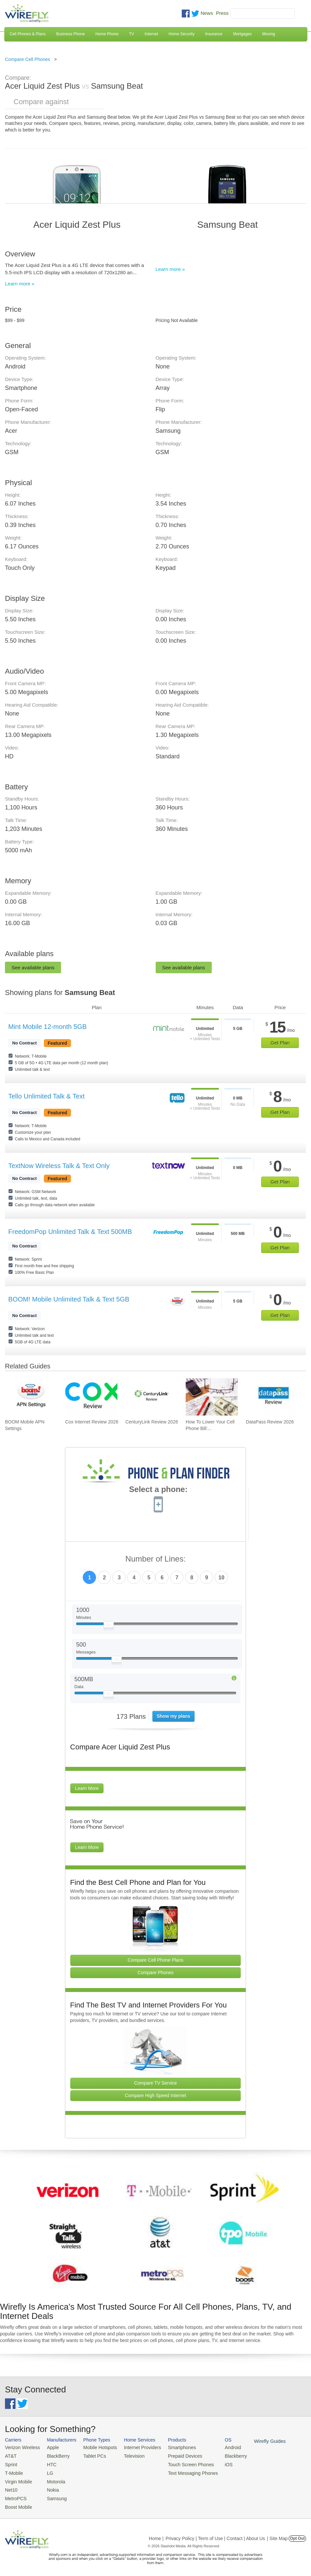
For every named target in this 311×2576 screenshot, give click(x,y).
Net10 (10, 2487)
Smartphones (171, 2447)
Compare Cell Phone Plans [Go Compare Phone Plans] (155, 1960)
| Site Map (277, 2533)
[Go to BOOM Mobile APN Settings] (31, 1396)
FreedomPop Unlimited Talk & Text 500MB (70, 1231)
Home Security (182, 34)
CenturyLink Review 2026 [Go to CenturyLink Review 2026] (151, 1421)
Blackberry (221, 2455)
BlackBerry (54, 2455)
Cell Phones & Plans (28, 34)
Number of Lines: (155, 1559)
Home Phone (106, 34)
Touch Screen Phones (180, 2463)
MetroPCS (15, 2495)
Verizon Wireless (21, 2447)
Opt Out (297, 2534)
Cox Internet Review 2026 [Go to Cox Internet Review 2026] (91, 1421)
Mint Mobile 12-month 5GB (47, 1026)
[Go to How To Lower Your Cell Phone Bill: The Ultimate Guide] (212, 1396)
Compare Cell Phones (27, 59)
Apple (49, 2447)
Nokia (49, 2487)
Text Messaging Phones (181, 2471)
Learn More (87, 1788)
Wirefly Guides (253, 2441)
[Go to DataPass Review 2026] (272, 1396)
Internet (151, 34)
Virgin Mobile (17, 2479)
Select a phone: (158, 1490)
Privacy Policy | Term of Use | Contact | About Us (215, 2533)
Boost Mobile (17, 2503)
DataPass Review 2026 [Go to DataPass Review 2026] (270, 1421)
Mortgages (242, 34)
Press (222, 13)
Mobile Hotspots (95, 2447)
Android (218, 2447)
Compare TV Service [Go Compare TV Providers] (155, 2083)
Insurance (214, 34)
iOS (214, 2463)
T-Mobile (13, 2471)
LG (46, 2471)
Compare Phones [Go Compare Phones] (155, 1972)
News (207, 13)
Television (127, 2455)
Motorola (52, 2479)
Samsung (53, 2495)
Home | (156, 2533)
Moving (268, 34)
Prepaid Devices (174, 2455)
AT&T (10, 2455)
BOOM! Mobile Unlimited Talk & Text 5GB (68, 1299)
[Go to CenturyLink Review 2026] (151, 1396)
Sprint (10, 2463)
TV (131, 34)
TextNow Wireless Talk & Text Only (58, 1165)
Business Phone (70, 34)
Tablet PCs (90, 2455)
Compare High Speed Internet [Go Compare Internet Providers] (155, 2095)
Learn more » (19, 283)
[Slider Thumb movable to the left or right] (109, 1626)
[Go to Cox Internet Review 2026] (91, 1396)
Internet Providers (135, 2447)
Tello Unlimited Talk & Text (46, 1096)
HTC (48, 2463)
